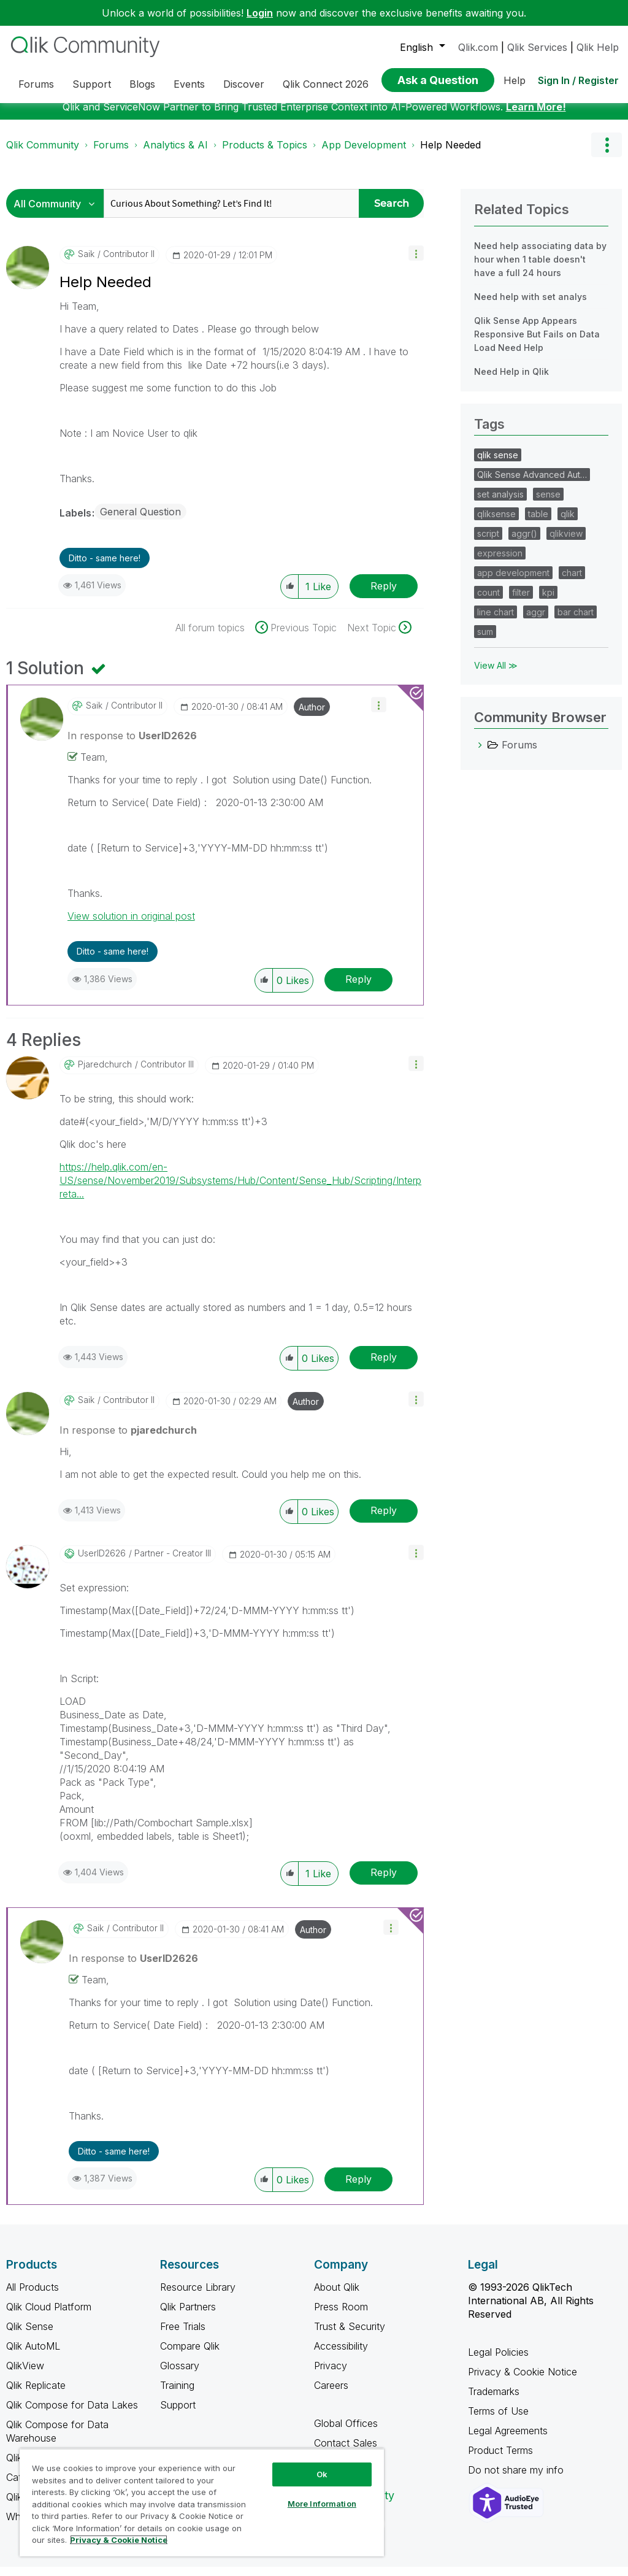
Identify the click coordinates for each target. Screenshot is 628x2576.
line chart (495, 621)
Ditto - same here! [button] (104, 567)
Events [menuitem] (189, 84)
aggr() (524, 542)
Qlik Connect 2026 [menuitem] (326, 84)
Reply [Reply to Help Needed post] (383, 595)
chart (572, 582)
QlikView (25, 2375)
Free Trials (182, 2335)
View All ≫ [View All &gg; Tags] (496, 674)
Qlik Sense (29, 2335)
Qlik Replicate (36, 2394)
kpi (548, 601)
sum (485, 641)
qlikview (566, 542)
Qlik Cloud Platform (48, 2316)
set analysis (500, 503)
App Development (363, 154)
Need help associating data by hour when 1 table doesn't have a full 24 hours (540, 268)
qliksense (496, 523)
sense (548, 503)
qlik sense (497, 464)
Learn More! (536, 116)
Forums (111, 154)
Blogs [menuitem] (142, 84)
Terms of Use (498, 2420)
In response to (132, 745)
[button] (416, 262)
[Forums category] (480, 754)
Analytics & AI (175, 154)
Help (515, 80)
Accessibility (341, 2355)
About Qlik (336, 2296)
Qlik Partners (188, 2316)
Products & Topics (264, 154)
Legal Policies (498, 2361)
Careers (331, 2394)
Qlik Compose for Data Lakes (72, 2414)
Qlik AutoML (33, 2355)
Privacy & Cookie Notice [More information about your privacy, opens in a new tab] (118, 2540)
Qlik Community (42, 154)
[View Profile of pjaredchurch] (105, 1073)
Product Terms (500, 2459)
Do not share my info (517, 2479)
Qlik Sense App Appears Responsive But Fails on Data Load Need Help (537, 343)
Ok (321, 2474)
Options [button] (606, 154)
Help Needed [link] (450, 154)
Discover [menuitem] (243, 84)
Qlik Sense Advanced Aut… (532, 484)
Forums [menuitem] (36, 84)
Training (177, 2394)
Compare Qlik (190, 2355)
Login (260, 13)
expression (500, 562)
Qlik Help (597, 47)
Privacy (330, 2375)
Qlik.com (478, 47)
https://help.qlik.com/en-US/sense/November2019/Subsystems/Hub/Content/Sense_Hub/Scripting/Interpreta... (240, 1189)
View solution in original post (131, 925)
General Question (140, 521)
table (538, 523)
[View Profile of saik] (86, 263)
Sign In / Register (578, 80)
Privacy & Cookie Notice (522, 2381)
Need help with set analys (530, 306)
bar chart (575, 621)
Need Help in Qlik (511, 380)
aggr (535, 621)
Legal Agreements (508, 2440)
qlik (568, 523)
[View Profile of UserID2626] (102, 1562)
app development (513, 582)
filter (521, 601)
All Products (32, 2296)
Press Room (341, 2316)
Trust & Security (349, 2335)
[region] (202, 2502)
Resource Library (198, 2296)
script (488, 542)
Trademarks (493, 2400)
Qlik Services (537, 47)
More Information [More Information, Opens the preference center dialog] (322, 2504)
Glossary (179, 2375)
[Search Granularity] (58, 212)
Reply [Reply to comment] (358, 988)
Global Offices (346, 2432)
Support (178, 2414)
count (488, 601)
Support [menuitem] (91, 84)
